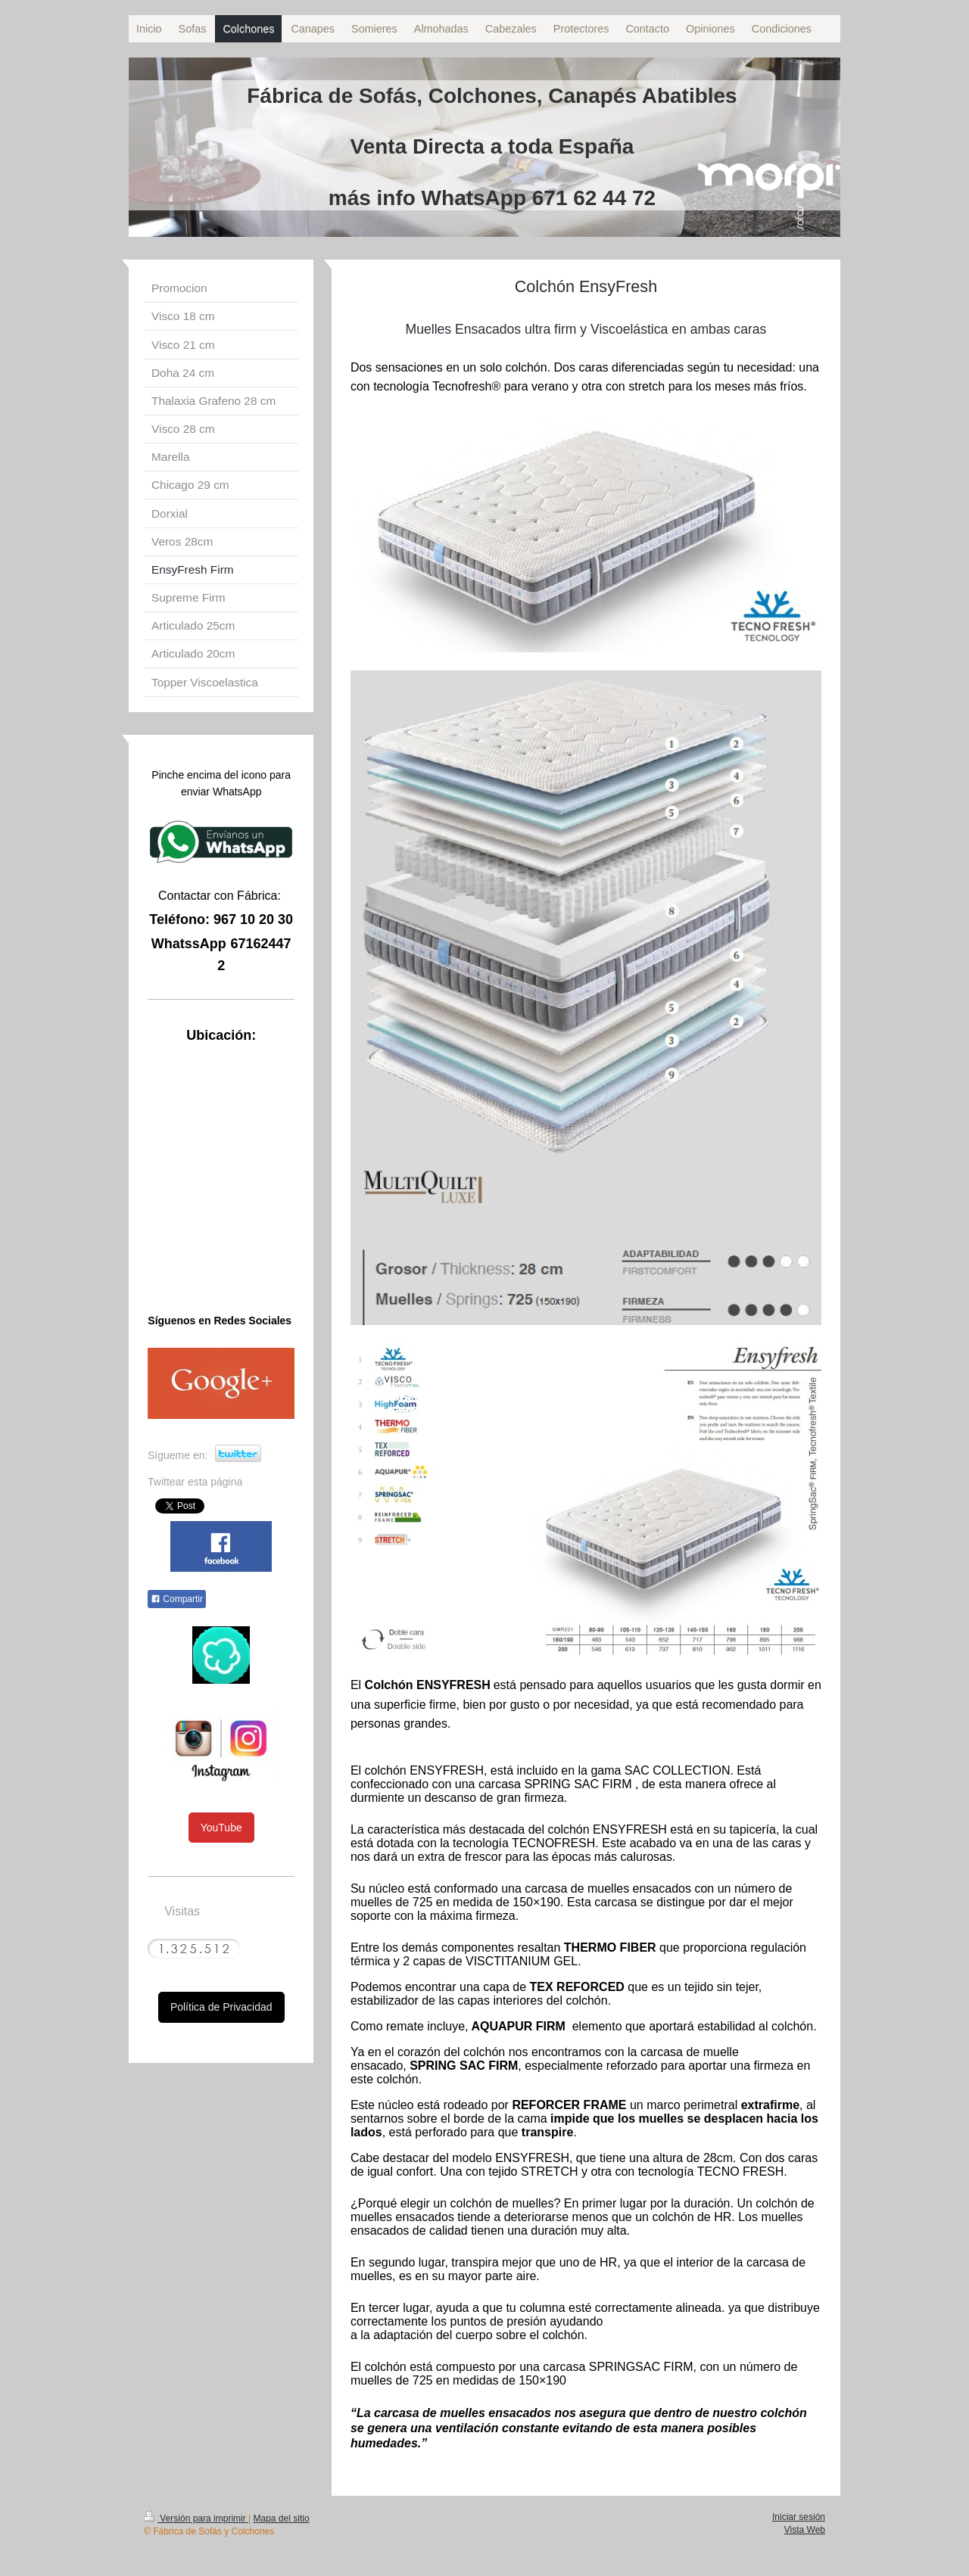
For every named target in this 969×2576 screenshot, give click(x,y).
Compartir (177, 1599)
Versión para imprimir (196, 2518)
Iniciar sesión (798, 2517)
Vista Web (804, 2530)
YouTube (221, 1828)
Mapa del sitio (282, 2518)
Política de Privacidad (221, 2007)
